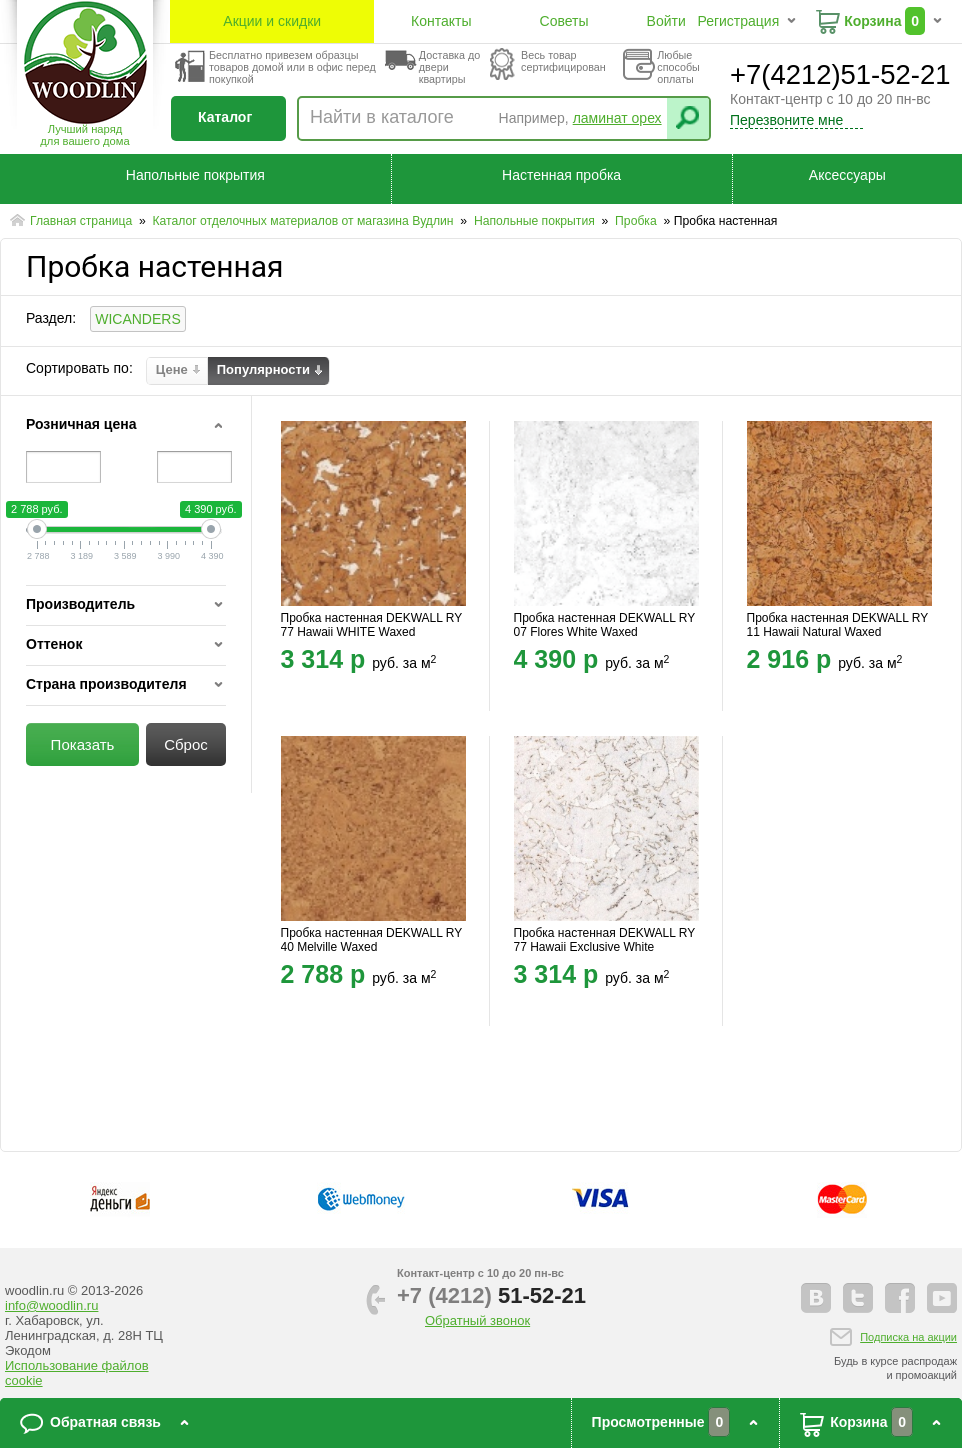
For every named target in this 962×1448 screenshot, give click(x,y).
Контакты (441, 21)
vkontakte (816, 1298)
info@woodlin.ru (51, 1305)
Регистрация (738, 21)
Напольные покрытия (195, 175)
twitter (858, 1298)
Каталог (225, 117)
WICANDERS (138, 319)
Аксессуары (847, 175)
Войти (666, 21)
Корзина (872, 21)
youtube (942, 1298)
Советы (564, 21)
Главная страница (83, 221)
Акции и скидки (272, 21)
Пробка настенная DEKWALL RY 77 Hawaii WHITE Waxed (372, 625)
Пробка (637, 221)
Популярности (263, 370)
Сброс (186, 744)
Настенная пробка (561, 175)
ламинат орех (617, 118)
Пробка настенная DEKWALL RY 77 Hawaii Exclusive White (605, 940)
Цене (172, 370)
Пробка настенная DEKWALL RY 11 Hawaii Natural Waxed (838, 625)
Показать (83, 744)
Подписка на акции (908, 1337)
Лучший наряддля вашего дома (84, 135)
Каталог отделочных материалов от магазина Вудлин (304, 221)
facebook (900, 1298)
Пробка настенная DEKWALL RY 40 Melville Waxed (372, 940)
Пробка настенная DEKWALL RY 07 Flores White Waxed (605, 625)
